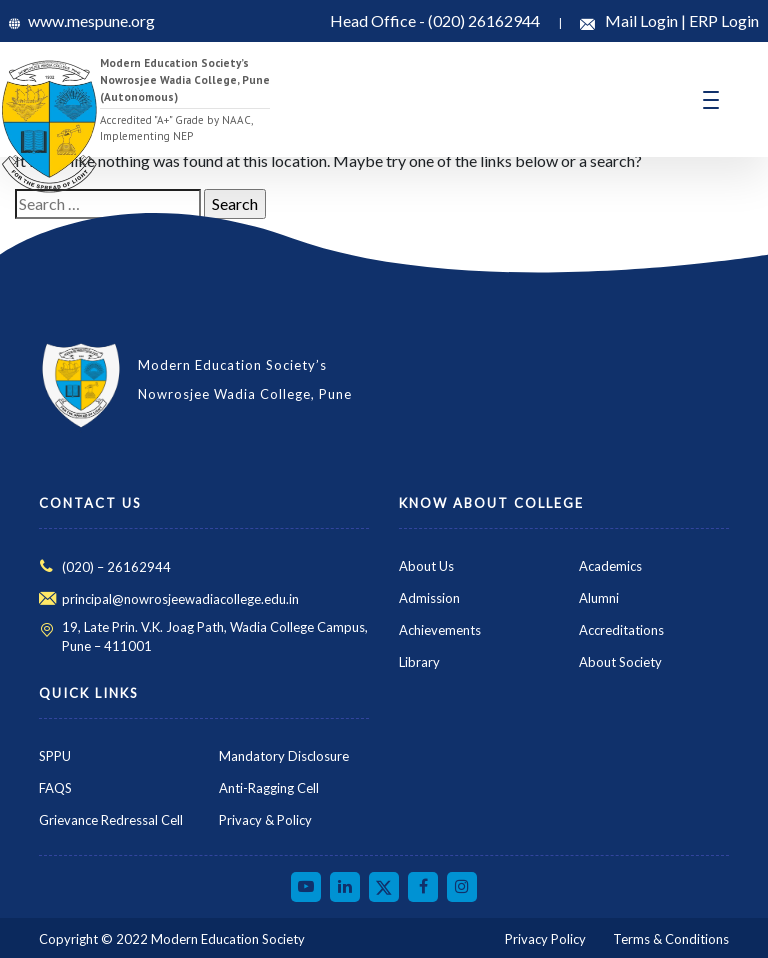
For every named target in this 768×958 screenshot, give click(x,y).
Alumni (599, 598)
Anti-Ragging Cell (269, 788)
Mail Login (643, 20)
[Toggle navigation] (711, 100)
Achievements (440, 630)
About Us (426, 566)
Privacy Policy (545, 939)
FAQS (55, 788)
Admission (429, 598)
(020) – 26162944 (116, 567)
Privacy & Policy (265, 820)
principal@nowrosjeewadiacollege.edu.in (180, 599)
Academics (610, 566)
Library (419, 662)
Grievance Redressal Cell (111, 820)
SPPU (55, 756)
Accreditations (621, 630)
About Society (620, 662)
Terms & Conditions (671, 939)
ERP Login (724, 20)
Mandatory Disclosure (284, 756)
